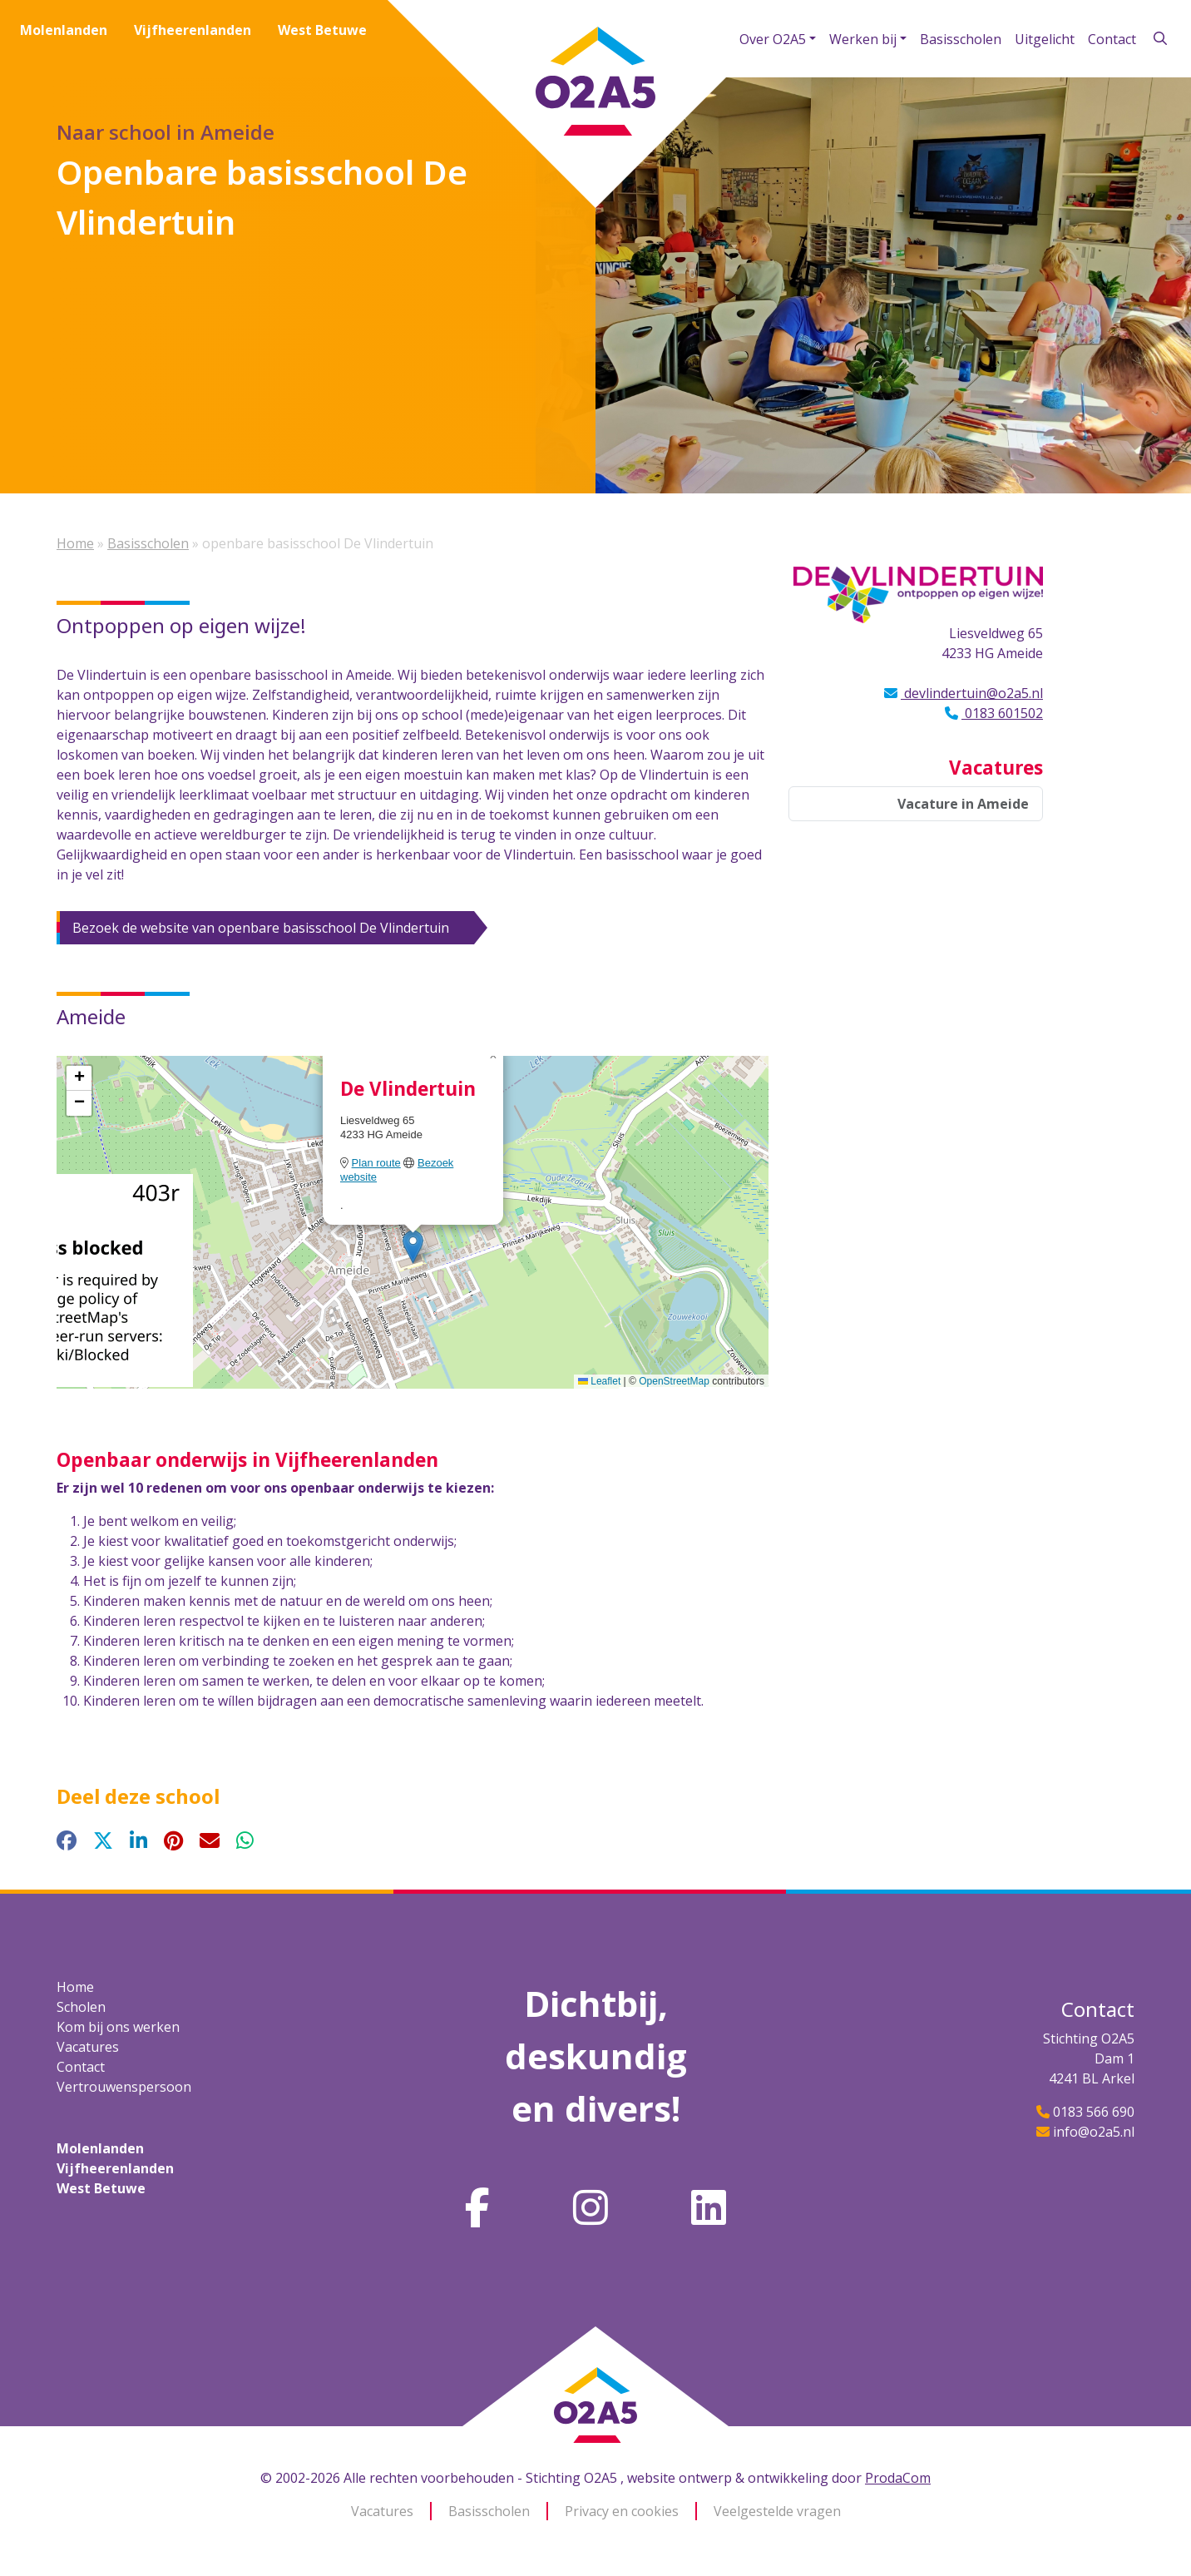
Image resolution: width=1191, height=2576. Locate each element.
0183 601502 (1002, 713)
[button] (413, 1247)
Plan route (376, 1163)
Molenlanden (63, 30)
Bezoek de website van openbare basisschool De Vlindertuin (260, 928)
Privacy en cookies (622, 2511)
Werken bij (863, 39)
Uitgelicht (1045, 39)
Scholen (81, 2007)
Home (75, 543)
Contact (1112, 39)
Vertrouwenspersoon (124, 2087)
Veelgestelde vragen (777, 2511)
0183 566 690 (1093, 2112)
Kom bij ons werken (118, 2027)
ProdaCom (898, 2478)
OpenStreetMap (674, 1381)
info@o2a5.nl (1093, 2132)
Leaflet (599, 1381)
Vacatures (88, 2047)
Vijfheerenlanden (192, 30)
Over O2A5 (772, 39)
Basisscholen (960, 39)
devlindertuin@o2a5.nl (972, 693)
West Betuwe (322, 30)
